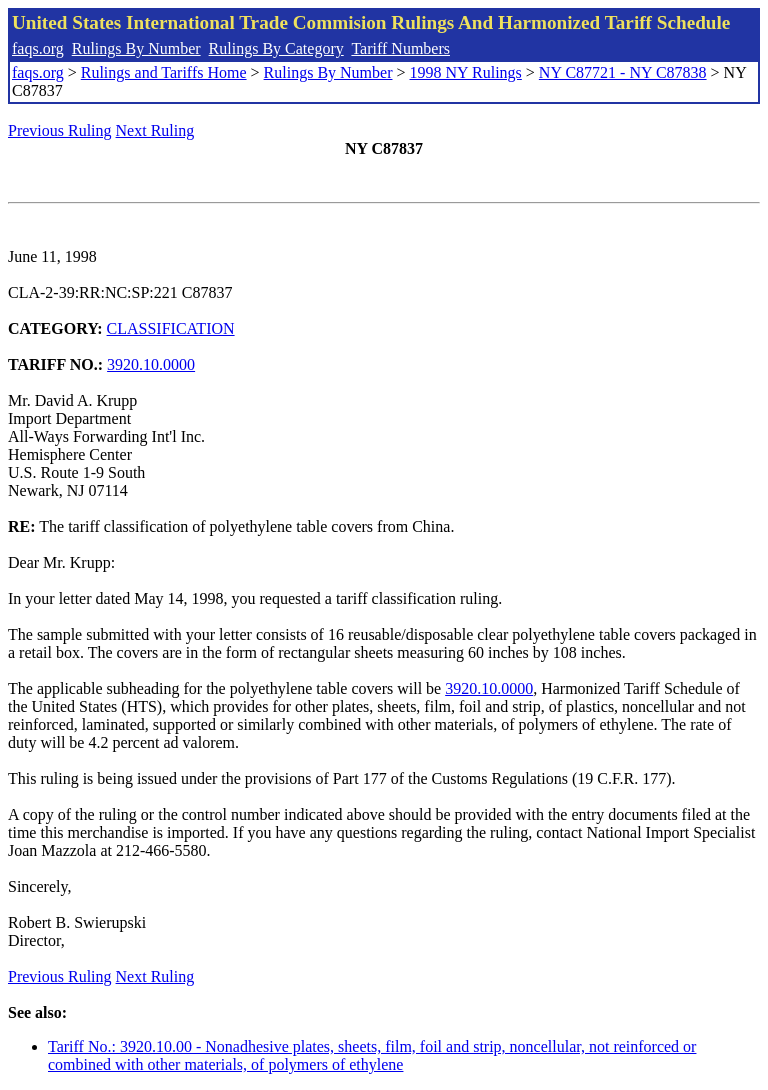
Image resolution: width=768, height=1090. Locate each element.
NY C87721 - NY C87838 (623, 72)
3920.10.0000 (151, 364)
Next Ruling (155, 130)
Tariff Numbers (400, 48)
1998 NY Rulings (466, 72)
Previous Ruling (60, 130)
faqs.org (38, 48)
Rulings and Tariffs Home (164, 72)
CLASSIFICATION (171, 328)
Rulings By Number (136, 48)
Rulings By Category (276, 48)
